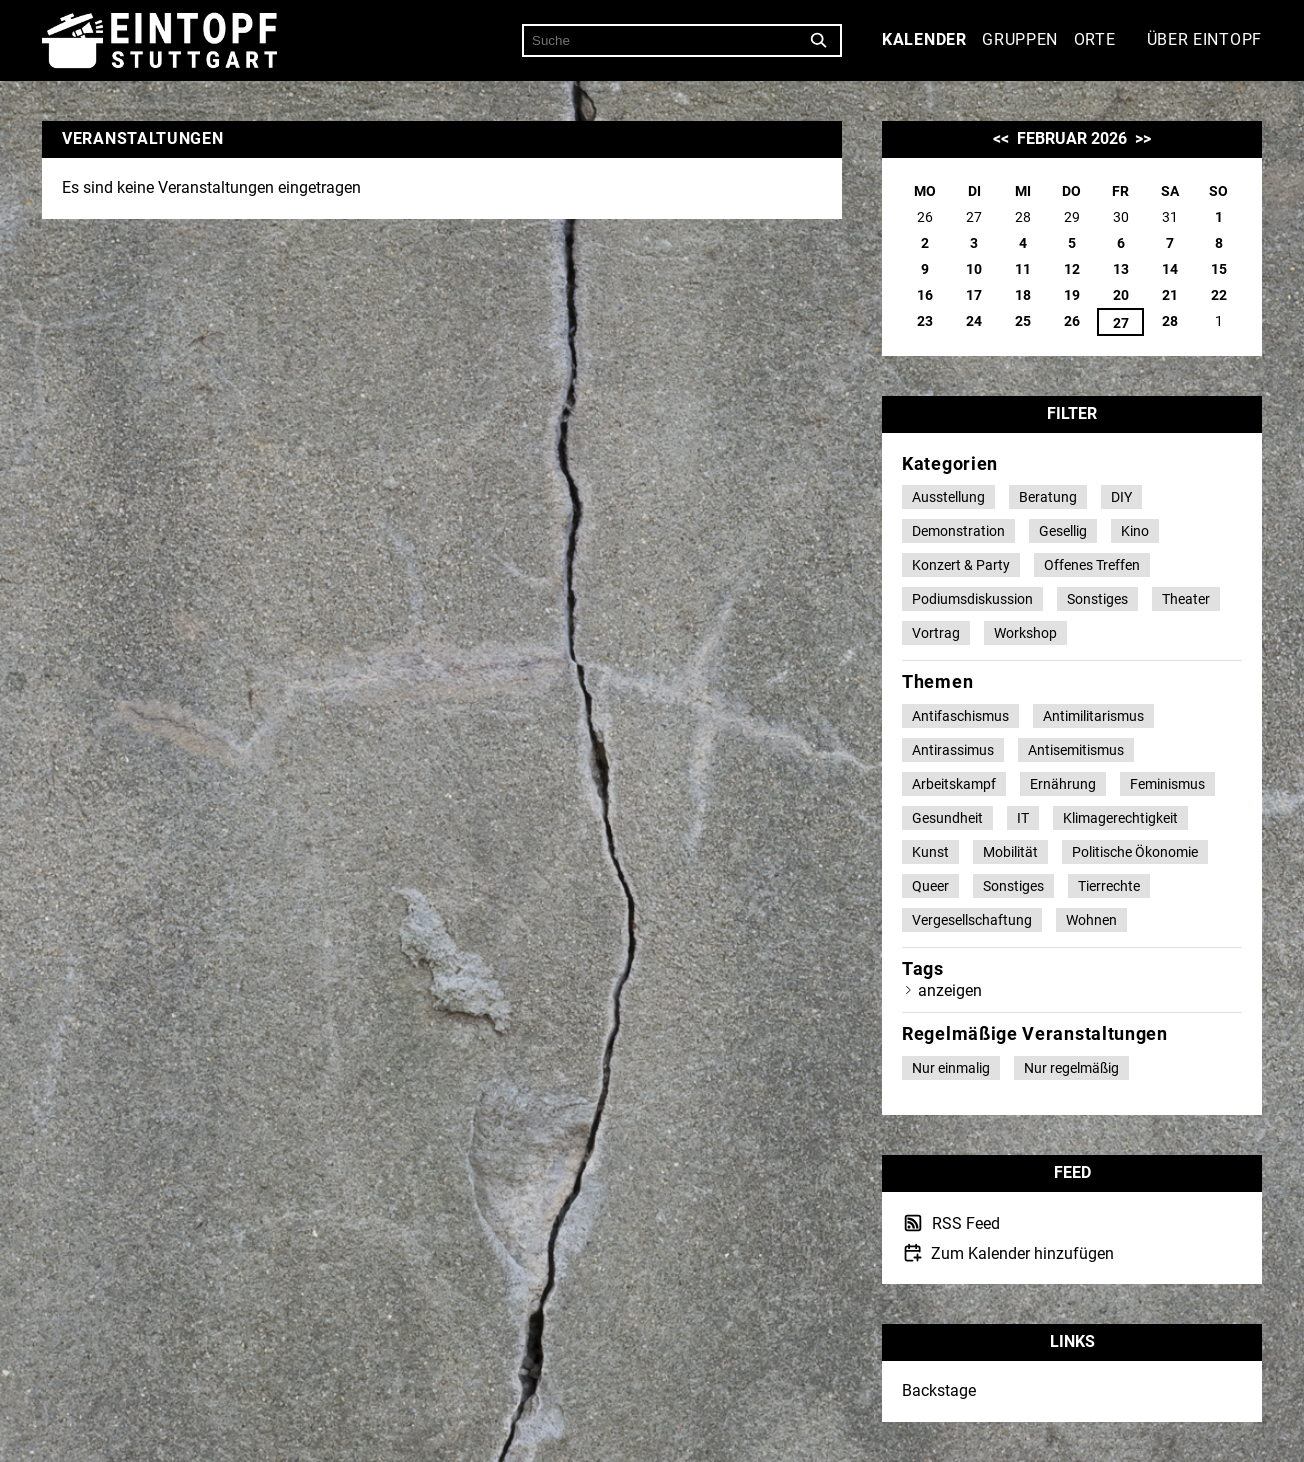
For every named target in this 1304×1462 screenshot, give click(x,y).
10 (974, 269)
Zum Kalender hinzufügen (1020, 1253)
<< (1001, 138)
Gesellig (1063, 531)
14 (1170, 269)
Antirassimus (953, 750)
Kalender (924, 39)
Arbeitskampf (954, 784)
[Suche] (819, 41)
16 (925, 295)
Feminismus (1167, 784)
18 (1023, 295)
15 (1219, 269)
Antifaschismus (960, 716)
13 (1121, 269)
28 (1170, 321)
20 (1121, 295)
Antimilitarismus (1093, 716)
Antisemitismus (1076, 750)
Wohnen (1091, 920)
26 (1072, 321)
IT (1023, 818)
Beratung (1048, 497)
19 (1072, 295)
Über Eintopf (1204, 39)
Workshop (1025, 633)
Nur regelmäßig (1071, 1068)
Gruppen (1020, 39)
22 (1219, 295)
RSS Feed (964, 1223)
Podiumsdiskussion (972, 599)
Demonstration (958, 531)
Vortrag (936, 633)
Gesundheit (947, 818)
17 (974, 295)
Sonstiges (1097, 599)
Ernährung (1063, 784)
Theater (1186, 599)
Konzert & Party (961, 565)
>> (1143, 138)
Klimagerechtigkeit (1120, 818)
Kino (1135, 531)
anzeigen (950, 990)
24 (974, 321)
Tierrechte (1109, 886)
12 (1072, 269)
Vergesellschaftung (972, 920)
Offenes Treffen (1092, 565)
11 (1023, 269)
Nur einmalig (951, 1068)
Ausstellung (948, 497)
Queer (930, 886)
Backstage (939, 1390)
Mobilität (1010, 852)
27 (1121, 323)
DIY (1121, 497)
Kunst (930, 852)
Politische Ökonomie (1135, 852)
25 (1023, 321)
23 (925, 321)
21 (1170, 295)
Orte (1095, 39)
